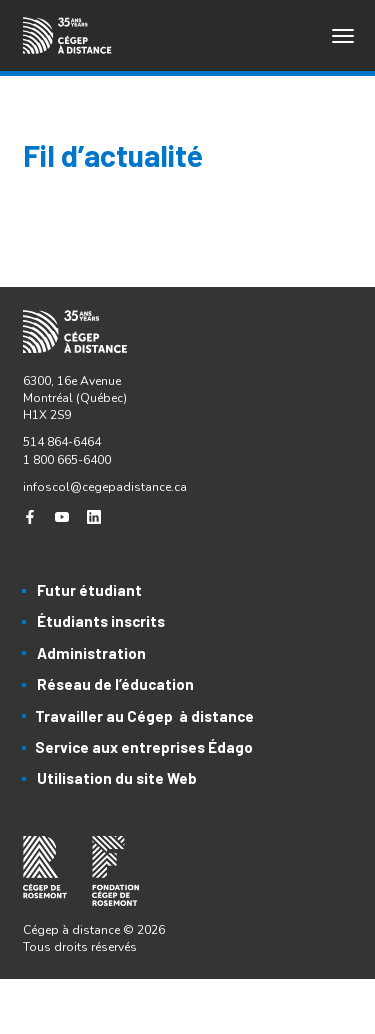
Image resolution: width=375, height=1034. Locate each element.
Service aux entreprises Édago (144, 747)
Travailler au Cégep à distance (144, 716)
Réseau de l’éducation (115, 684)
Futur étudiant (89, 590)
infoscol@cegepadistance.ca (105, 487)
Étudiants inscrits (101, 621)
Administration (91, 653)
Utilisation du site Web (117, 778)
